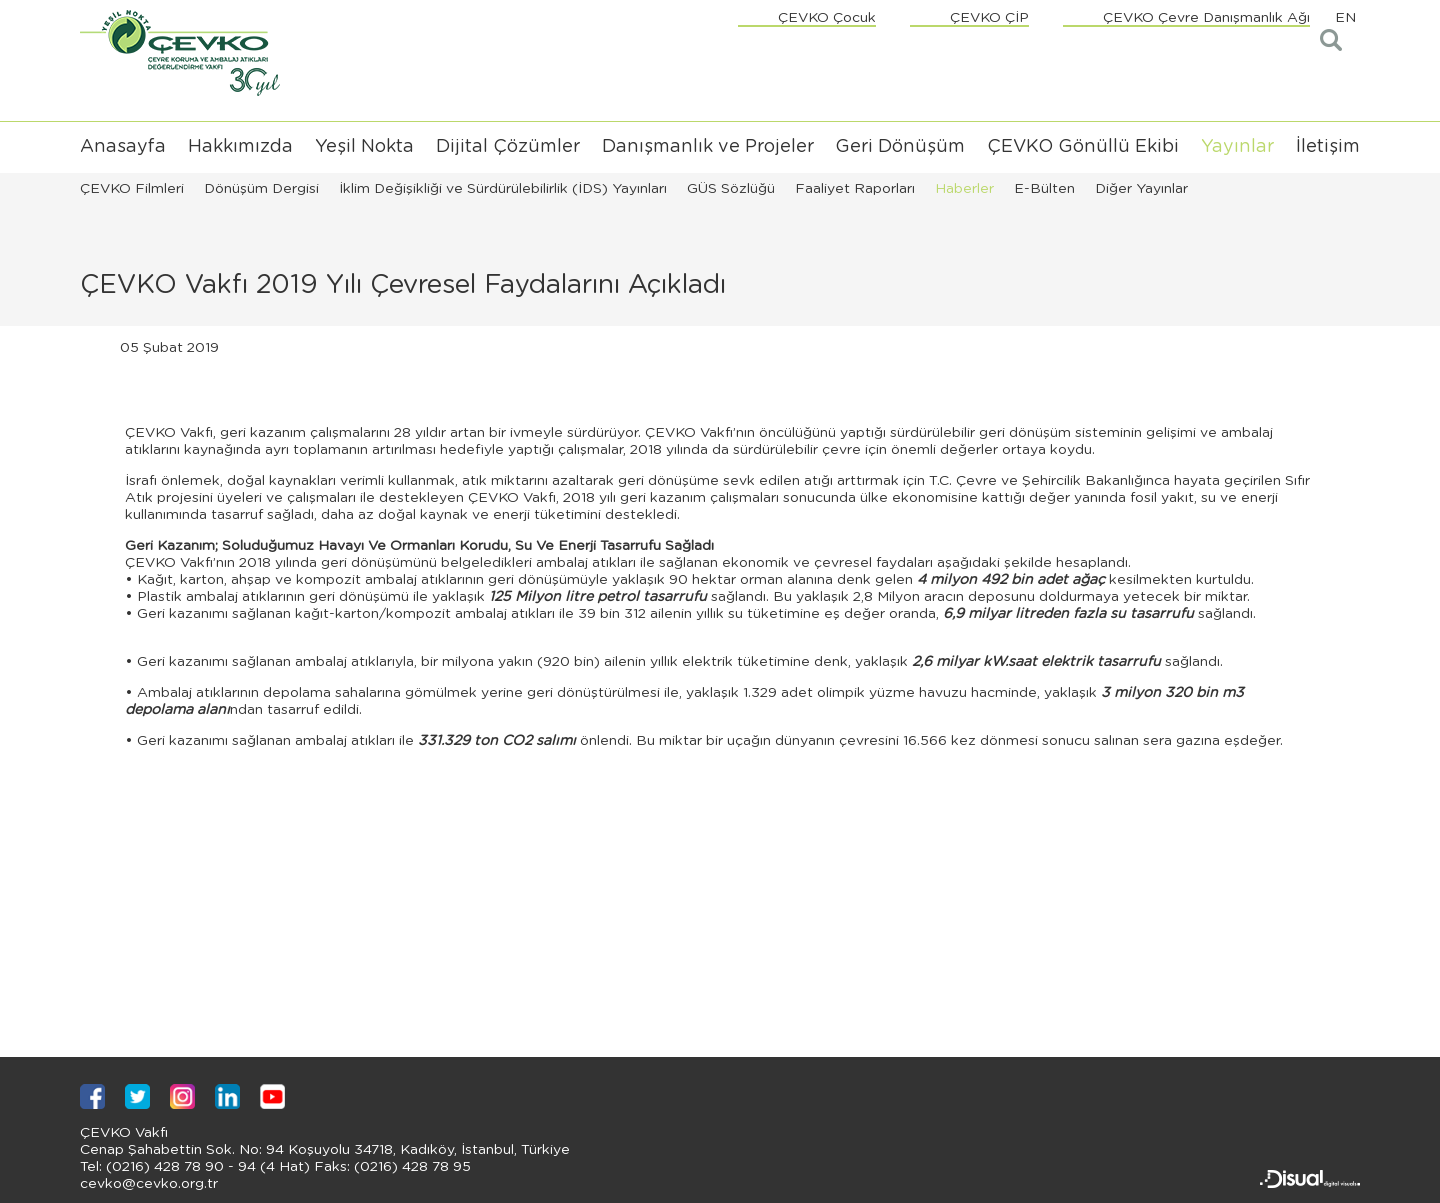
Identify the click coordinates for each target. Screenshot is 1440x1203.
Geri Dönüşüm (900, 147)
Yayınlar (1237, 147)
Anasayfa (123, 147)
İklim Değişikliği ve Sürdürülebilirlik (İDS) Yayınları (503, 189)
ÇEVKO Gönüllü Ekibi (1083, 147)
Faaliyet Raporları (855, 189)
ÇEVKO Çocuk (827, 18)
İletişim (1328, 147)
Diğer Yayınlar (1141, 189)
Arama (1332, 40)
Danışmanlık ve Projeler (708, 147)
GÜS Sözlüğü (731, 189)
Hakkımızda (240, 147)
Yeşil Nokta (364, 147)
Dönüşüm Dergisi (261, 189)
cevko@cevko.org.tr (149, 1184)
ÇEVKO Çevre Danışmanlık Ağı (1206, 18)
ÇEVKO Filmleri (132, 189)
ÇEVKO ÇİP (989, 18)
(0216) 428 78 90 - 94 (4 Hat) (206, 1167)
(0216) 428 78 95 (410, 1167)
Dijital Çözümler (508, 147)
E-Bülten (1044, 189)
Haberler (964, 189)
